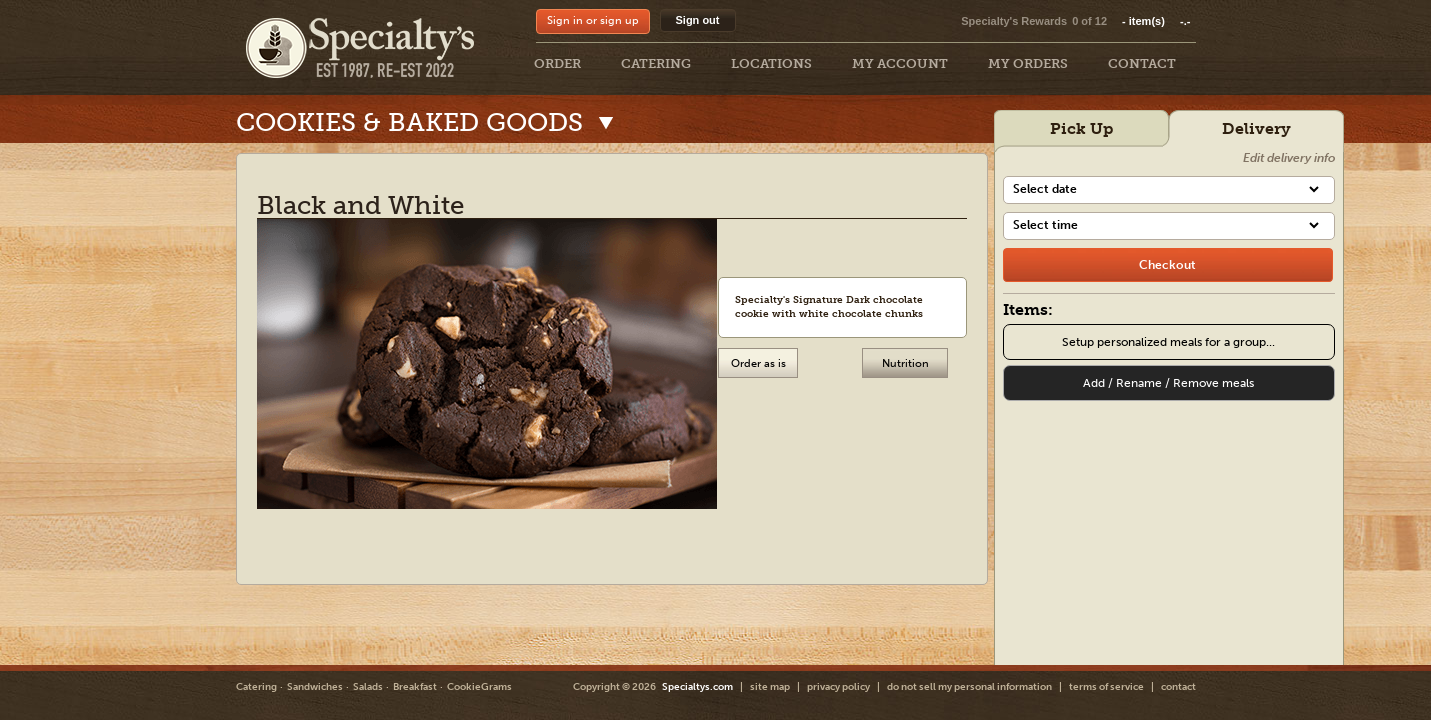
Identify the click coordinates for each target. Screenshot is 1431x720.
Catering (256, 687)
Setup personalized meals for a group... (1168, 342)
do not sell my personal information (969, 687)
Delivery (1256, 128)
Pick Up (1081, 128)
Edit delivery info (1289, 158)
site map (770, 687)
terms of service (1106, 687)
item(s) (1156, 21)
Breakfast (415, 687)
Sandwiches (315, 687)
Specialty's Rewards (1014, 21)
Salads (368, 687)
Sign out (698, 20)
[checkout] (1168, 265)
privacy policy (838, 687)
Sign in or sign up (593, 20)
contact (1178, 687)
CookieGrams (479, 687)
